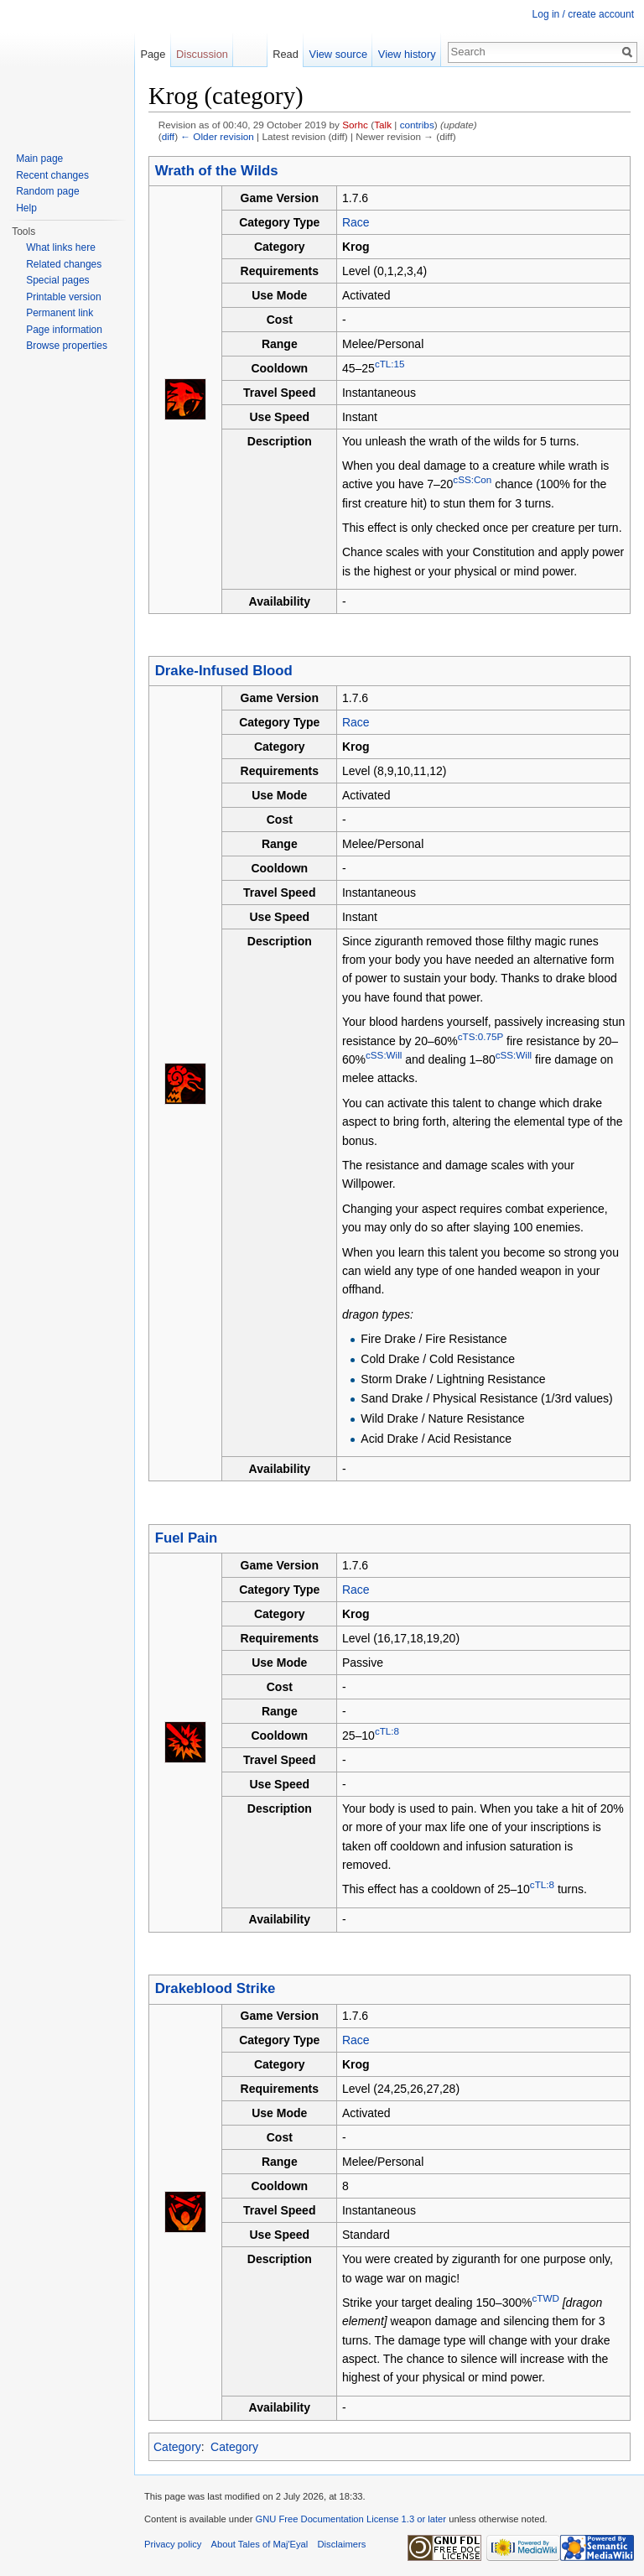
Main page (39, 158)
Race (356, 222)
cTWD (545, 2297)
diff (168, 136)
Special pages (57, 280)
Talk (383, 124)
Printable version (63, 297)
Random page (47, 191)
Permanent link (59, 313)
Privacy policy (172, 2544)
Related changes (63, 264)
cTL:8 (387, 1730)
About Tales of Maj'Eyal (260, 2544)
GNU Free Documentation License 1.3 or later (350, 2519)
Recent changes (52, 175)
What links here (61, 247)
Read (286, 54)
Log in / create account (583, 14)
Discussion (202, 54)
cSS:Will (384, 1054)
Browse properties (66, 345)
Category (177, 2447)
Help (26, 208)
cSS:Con (472, 480)
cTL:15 (390, 363)
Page (152, 54)
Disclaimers (342, 2544)
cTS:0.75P (480, 1036)
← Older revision (217, 136)
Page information (64, 330)
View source (338, 54)
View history (407, 54)
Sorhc (355, 124)
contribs (417, 124)
